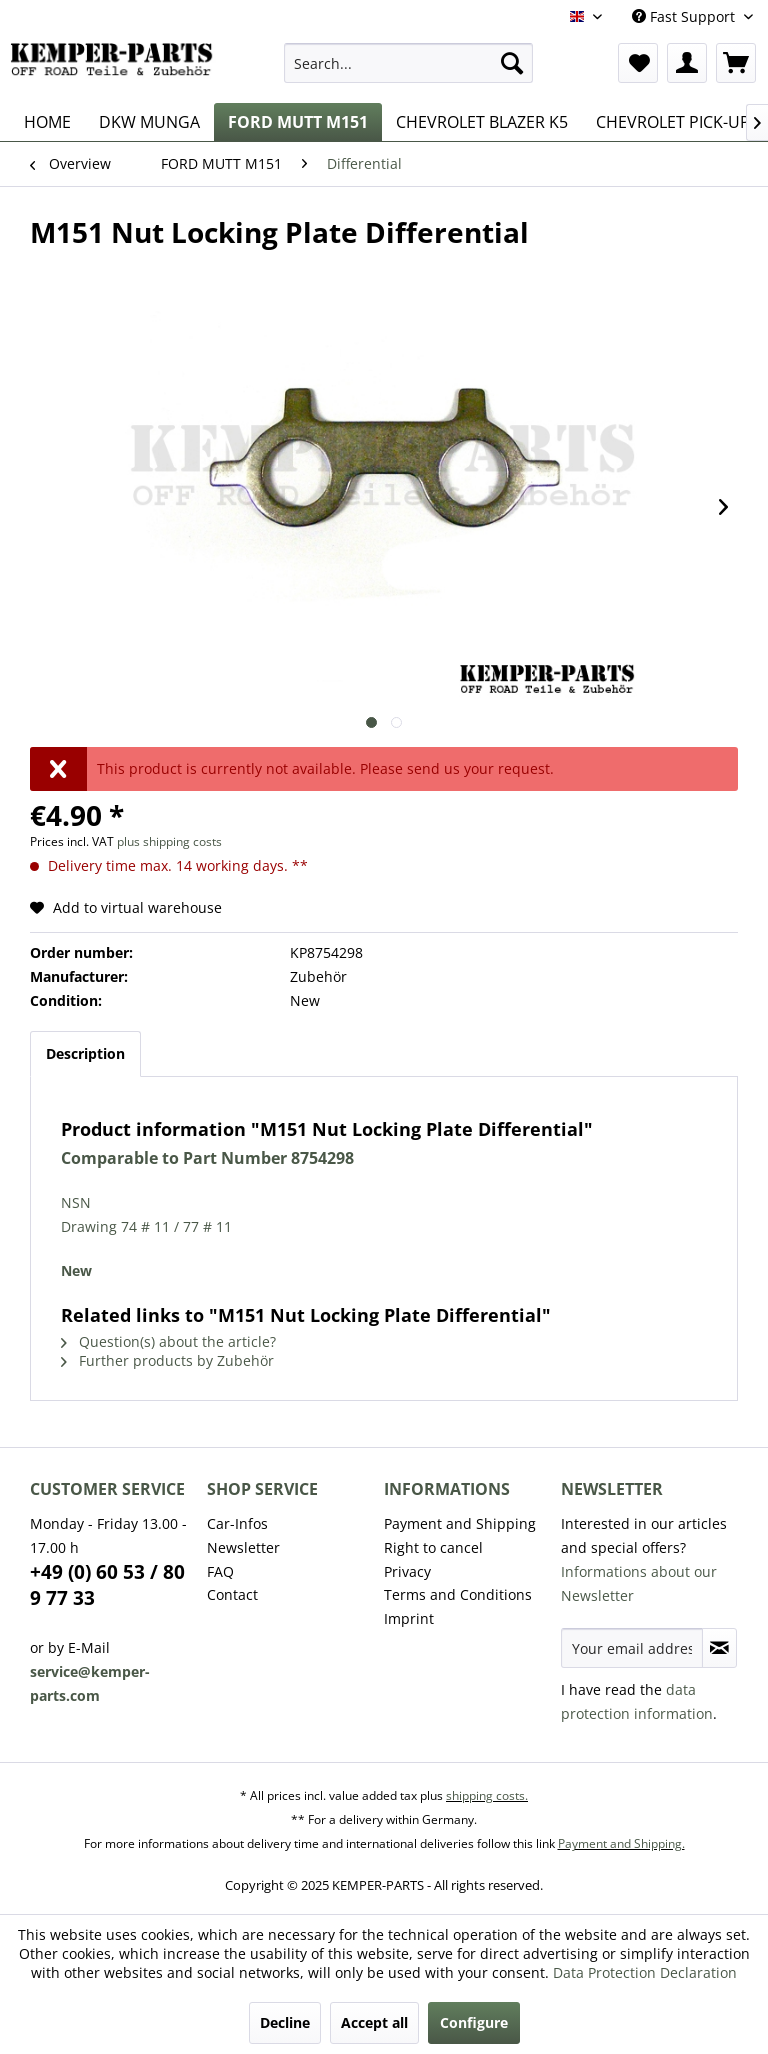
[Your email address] (632, 1648)
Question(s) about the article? (168, 1341)
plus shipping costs (169, 841)
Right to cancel (433, 1547)
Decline (285, 2022)
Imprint (409, 1618)
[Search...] (409, 63)
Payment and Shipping (460, 1523)
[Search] (512, 63)
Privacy (407, 1571)
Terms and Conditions (458, 1594)
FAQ (220, 1571)
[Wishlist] (638, 63)
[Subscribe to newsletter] (719, 1648)
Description (85, 1053)
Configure (474, 2022)
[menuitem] (409, 63)
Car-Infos (237, 1523)
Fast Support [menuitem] (685, 16)
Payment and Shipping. (621, 1843)
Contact (232, 1594)
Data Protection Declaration (645, 1972)
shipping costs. (487, 1795)
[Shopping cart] (736, 63)
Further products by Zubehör (167, 1360)
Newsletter (243, 1547)
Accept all (374, 2022)
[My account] (687, 63)
